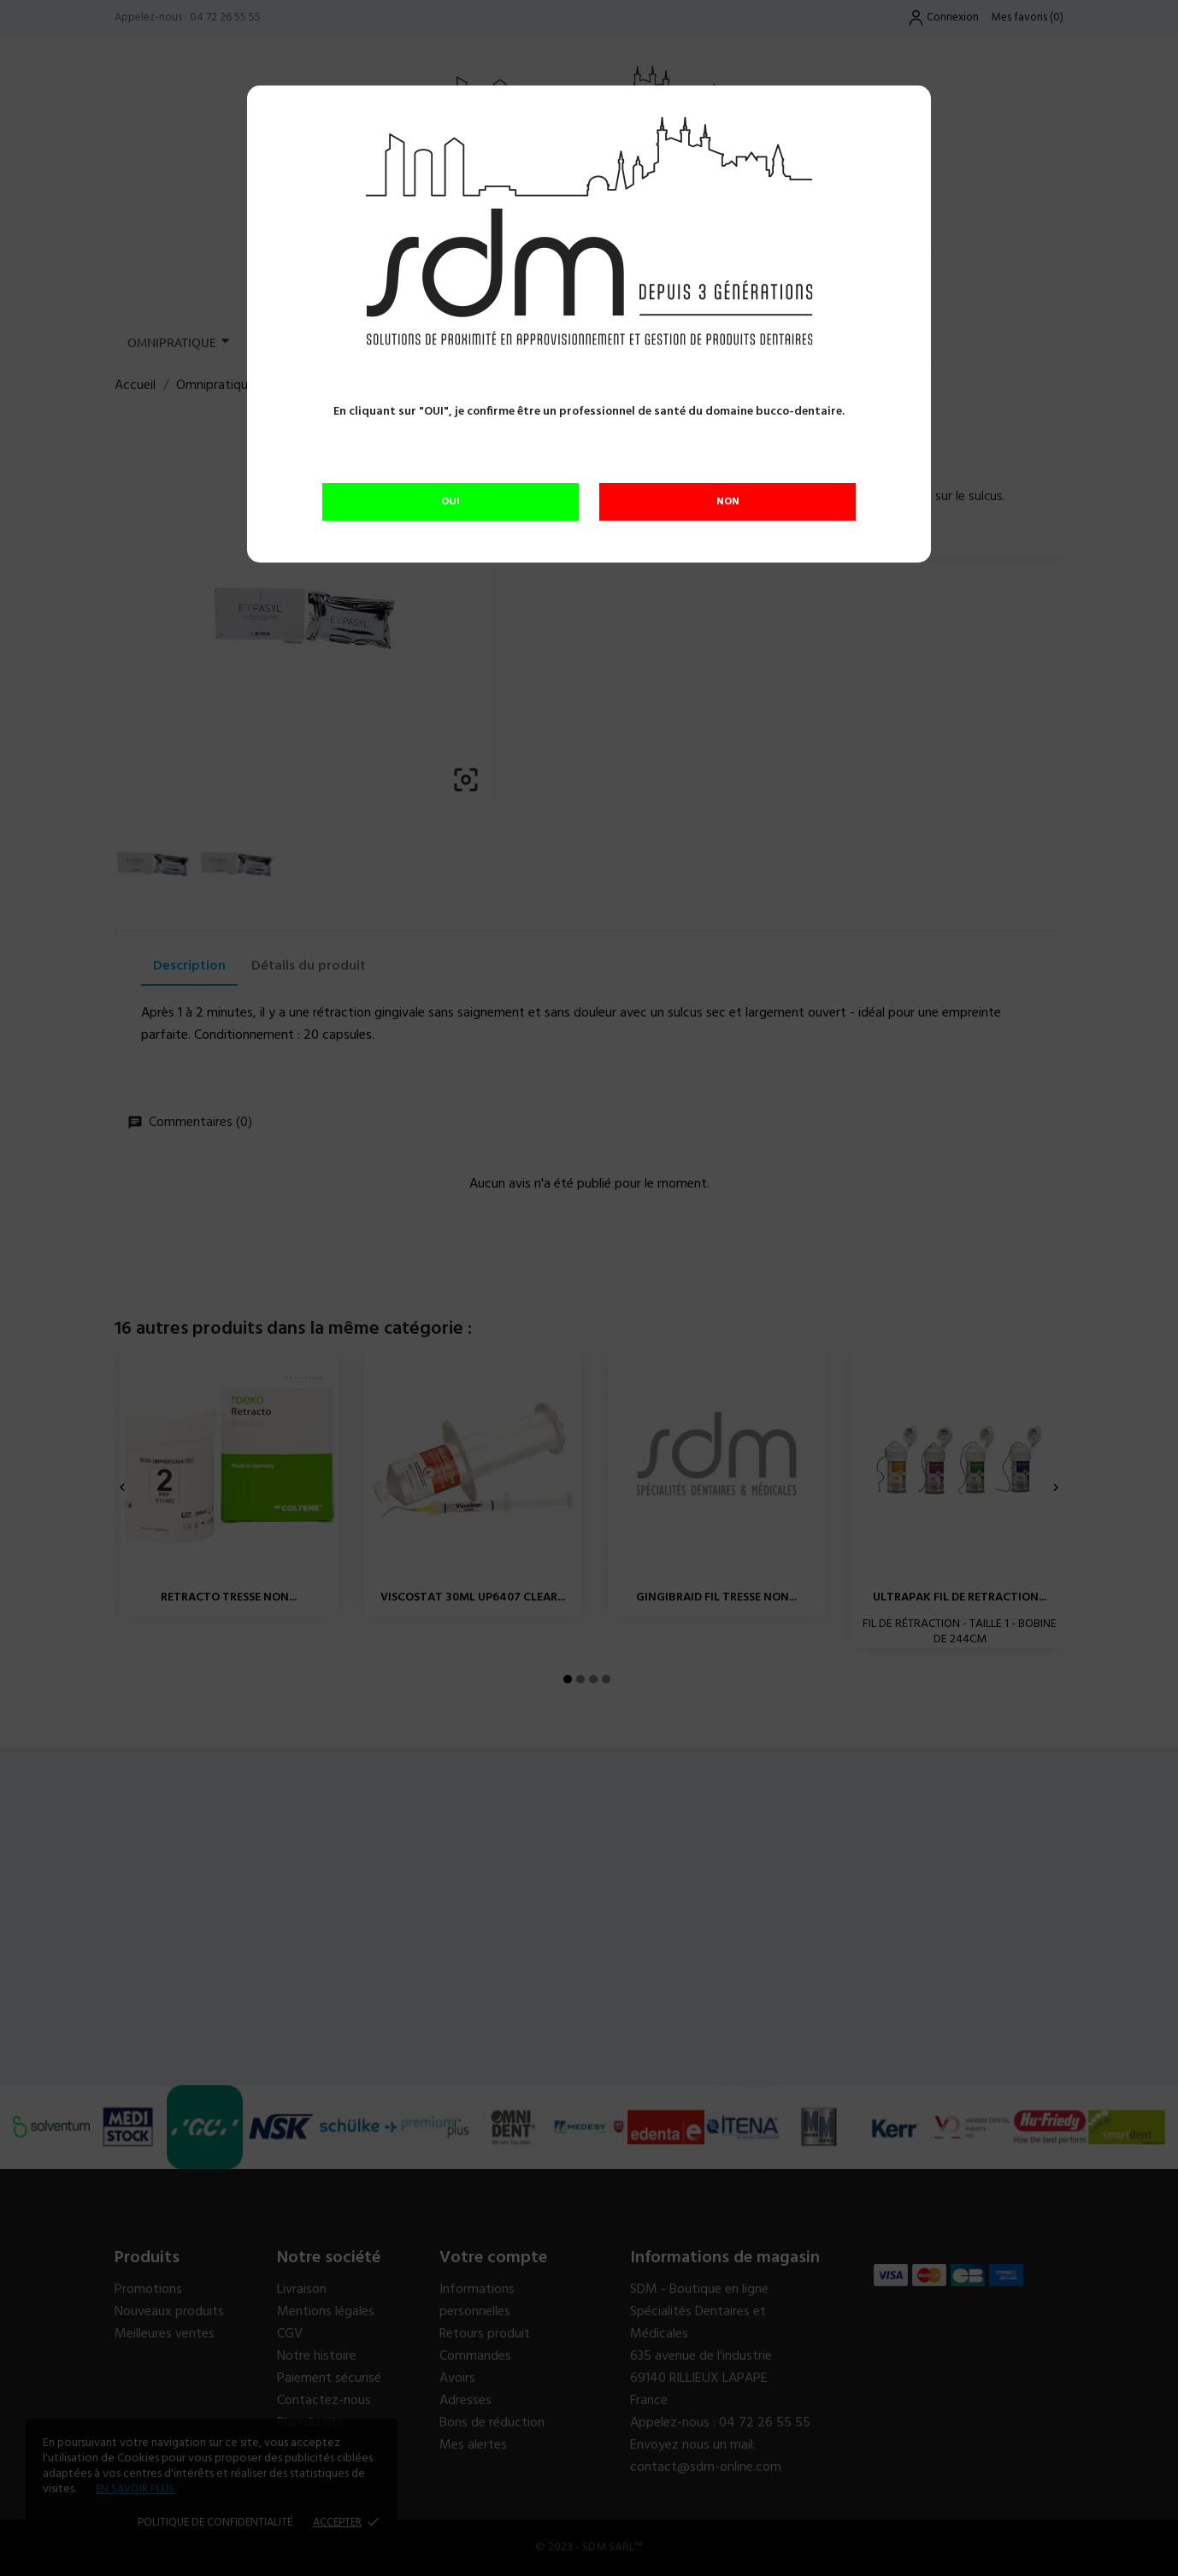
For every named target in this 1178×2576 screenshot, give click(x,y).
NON (727, 501)
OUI (450, 501)
